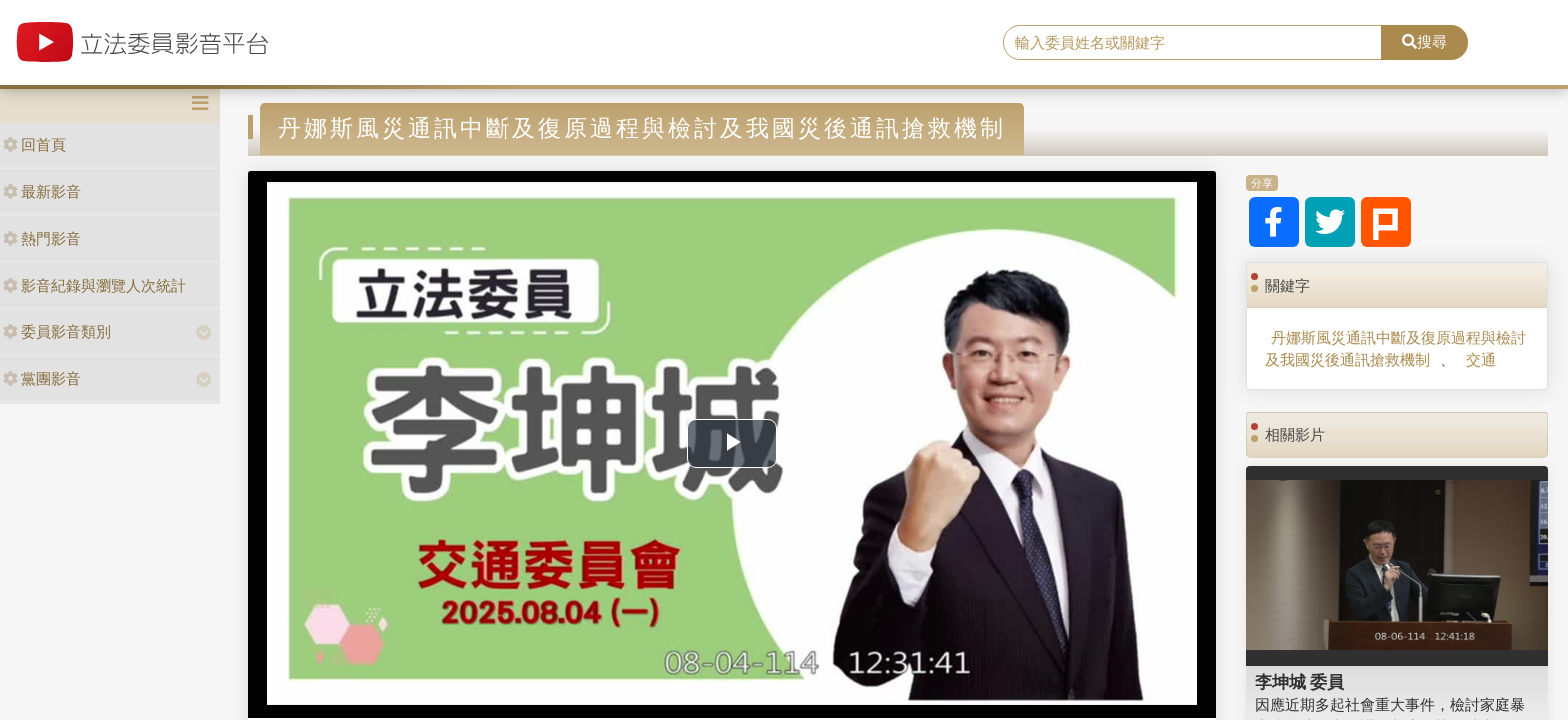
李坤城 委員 (1300, 682)
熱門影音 (42, 238)
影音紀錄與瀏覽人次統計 (94, 285)
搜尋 (1424, 41)
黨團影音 (42, 378)
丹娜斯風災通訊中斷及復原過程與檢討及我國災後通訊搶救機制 (1395, 348)
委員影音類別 (57, 331)
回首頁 (34, 144)
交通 (1481, 359)
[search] (1193, 43)
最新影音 (42, 191)
